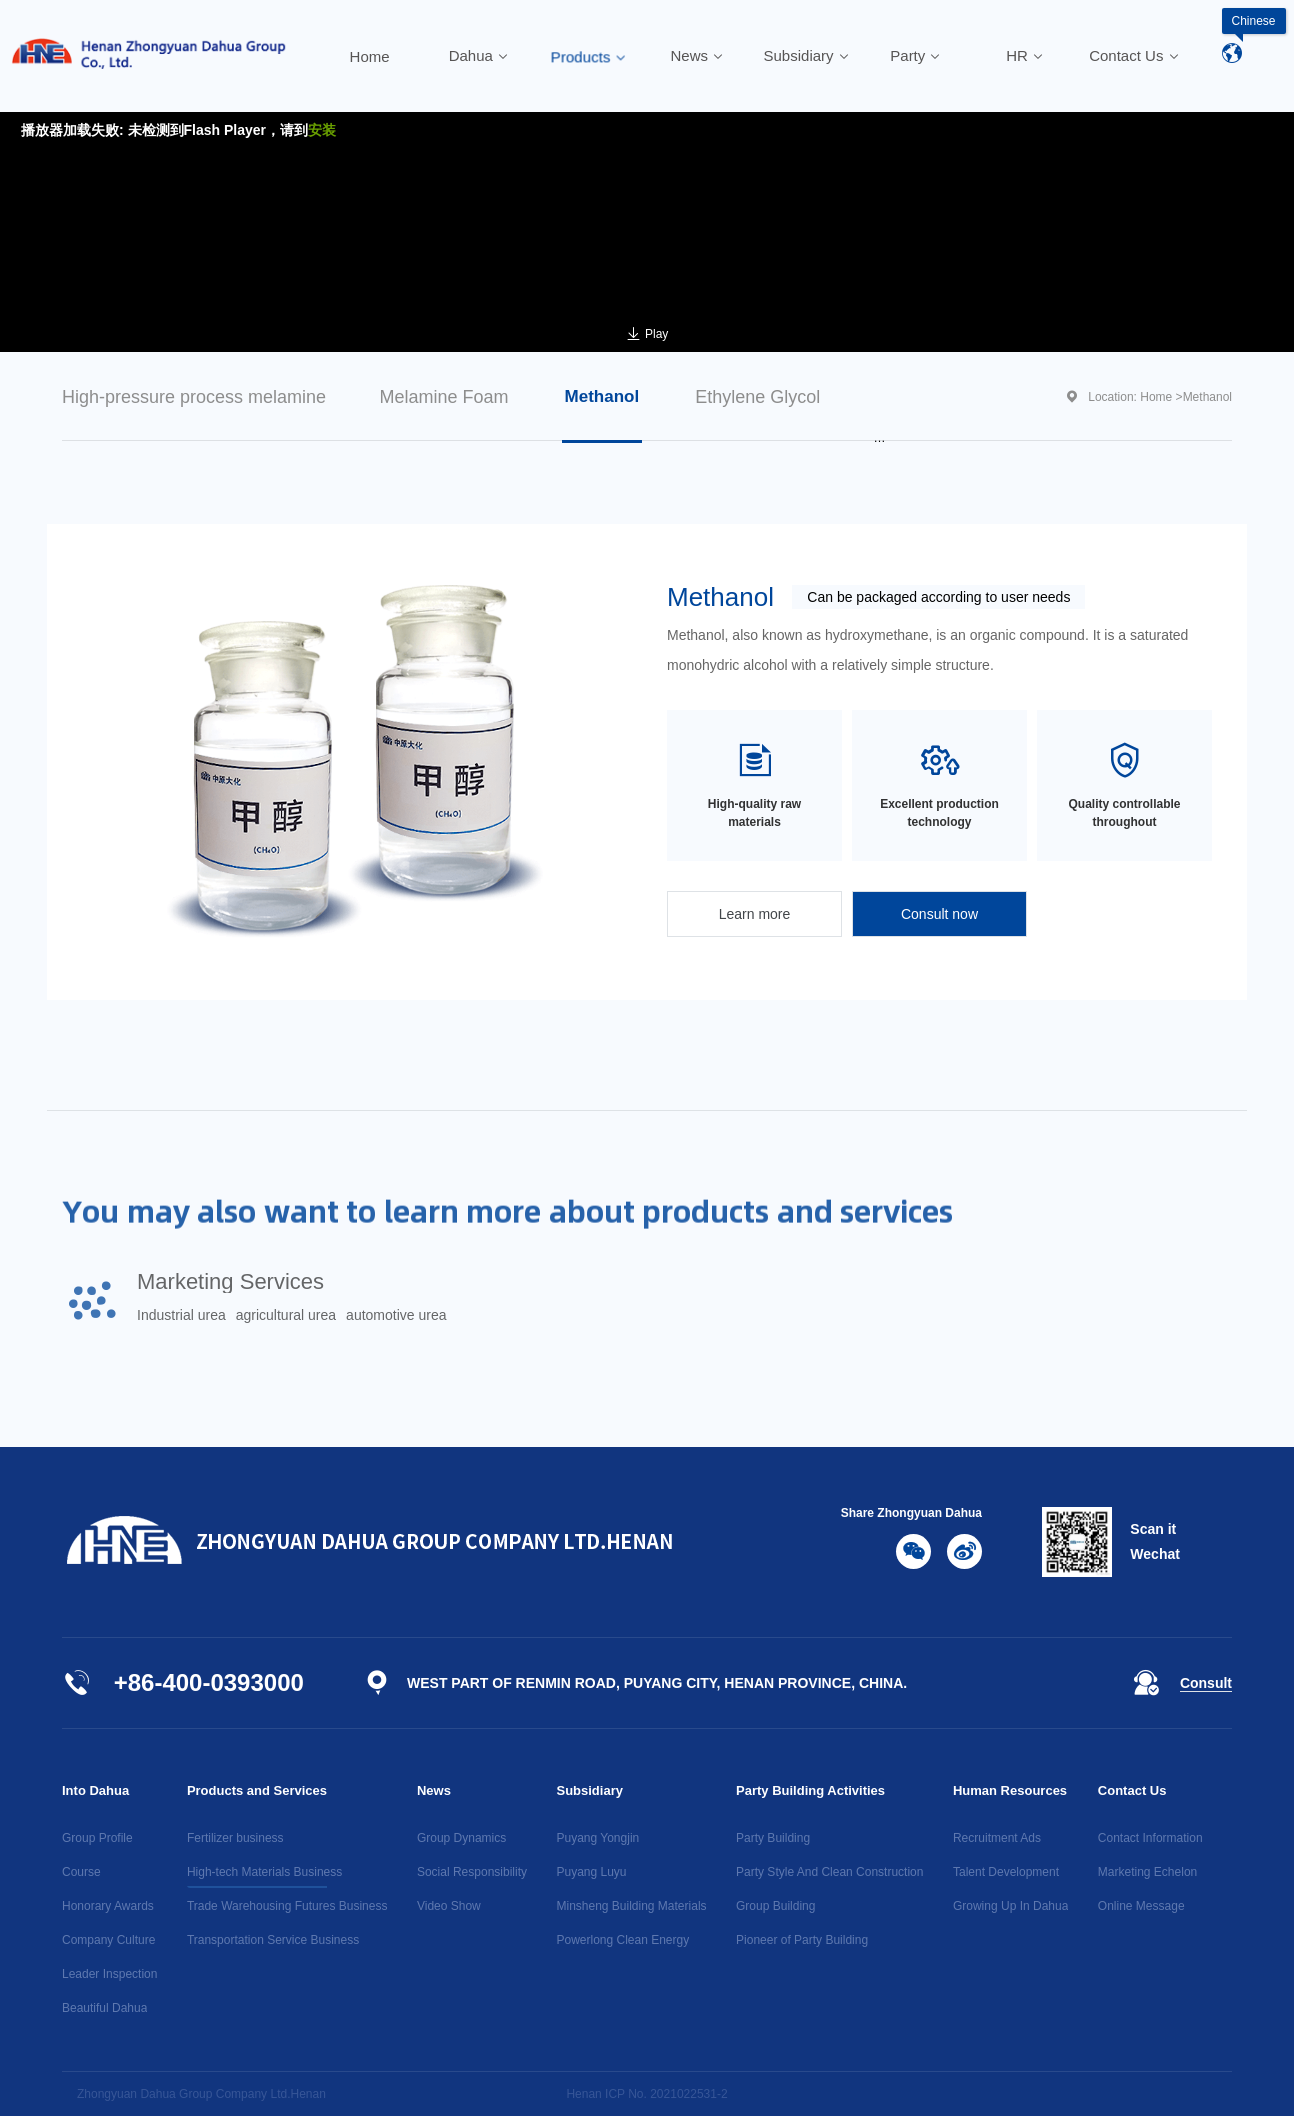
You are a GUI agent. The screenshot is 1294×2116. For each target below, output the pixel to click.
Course (81, 1872)
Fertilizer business (235, 1838)
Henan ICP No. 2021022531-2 (646, 2094)
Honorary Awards (108, 1906)
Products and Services (257, 1790)
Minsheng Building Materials (631, 1906)
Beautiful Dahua (104, 2008)
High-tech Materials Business (264, 1872)
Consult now (939, 914)
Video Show (449, 1906)
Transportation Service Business (273, 1940)
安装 (322, 130)
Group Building (775, 1906)
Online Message (1141, 1906)
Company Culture (108, 1940)
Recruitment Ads (997, 1838)
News (434, 1790)
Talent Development (1006, 1872)
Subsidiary (589, 1790)
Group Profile (97, 1838)
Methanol (602, 396)
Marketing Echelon (1147, 1872)
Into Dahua (95, 1790)
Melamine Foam (443, 397)
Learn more (755, 914)
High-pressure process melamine (194, 397)
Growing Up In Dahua (1010, 1906)
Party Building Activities (810, 1790)
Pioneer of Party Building (802, 1940)
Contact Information (1150, 1838)
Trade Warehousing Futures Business (287, 1906)
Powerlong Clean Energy (622, 1940)
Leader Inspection (109, 1974)
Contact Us (1132, 1790)
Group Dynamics (461, 1838)
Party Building (773, 1838)
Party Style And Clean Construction (829, 1872)
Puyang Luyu (591, 1872)
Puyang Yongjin (597, 1838)
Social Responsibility (472, 1872)
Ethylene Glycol (757, 397)
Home (1156, 397)
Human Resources (1010, 1790)
